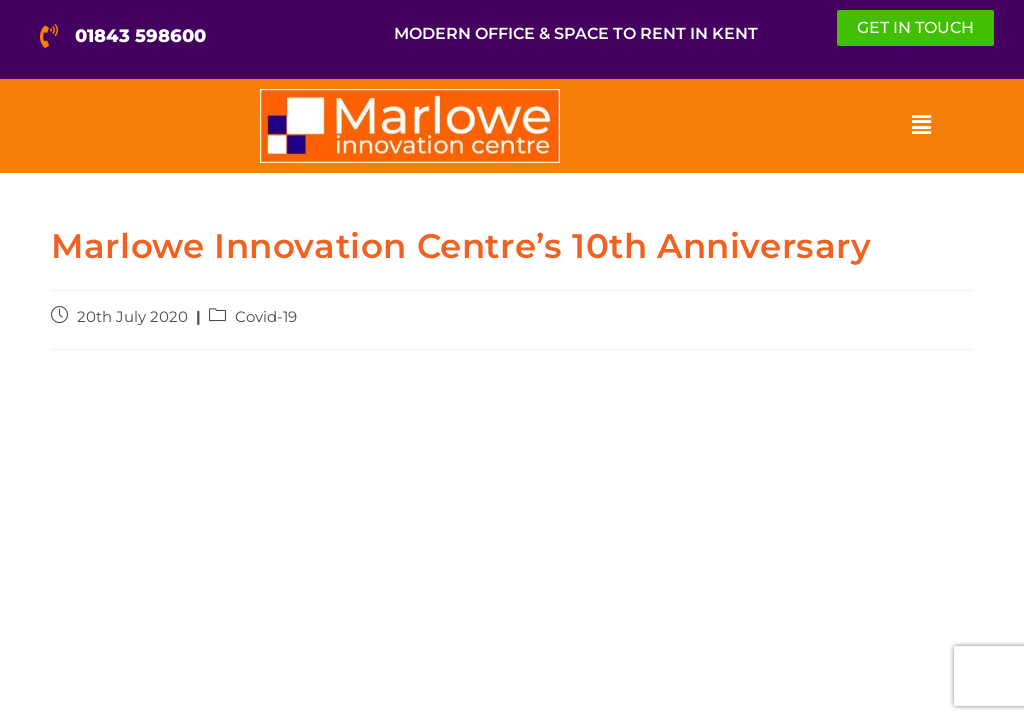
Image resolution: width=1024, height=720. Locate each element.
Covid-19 (266, 317)
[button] (921, 126)
